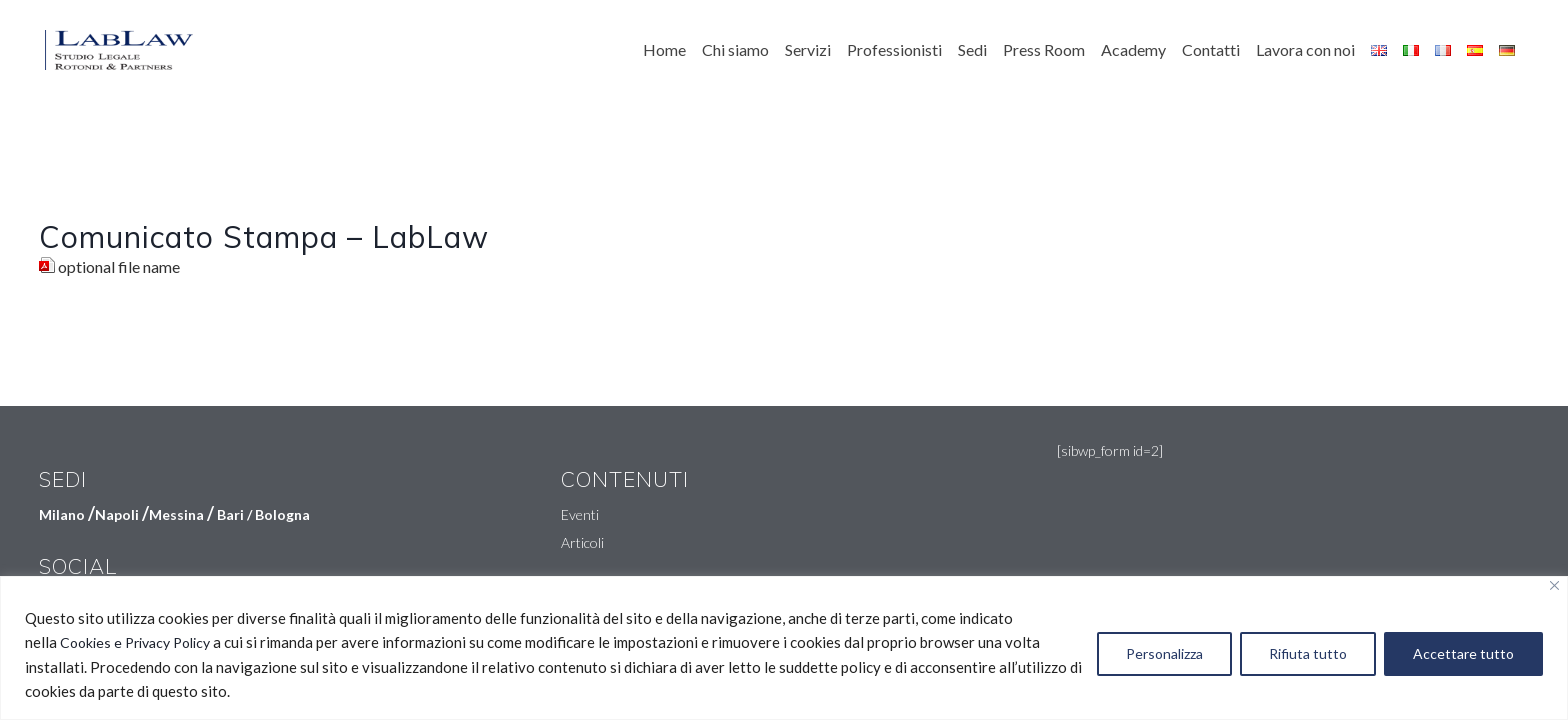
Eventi (580, 514)
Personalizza (1164, 653)
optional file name (119, 266)
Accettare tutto (1463, 653)
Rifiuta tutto (1308, 653)
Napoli (117, 514)
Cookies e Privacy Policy (135, 642)
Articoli (582, 542)
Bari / (236, 514)
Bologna (282, 514)
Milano (62, 514)
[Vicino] (1554, 585)
